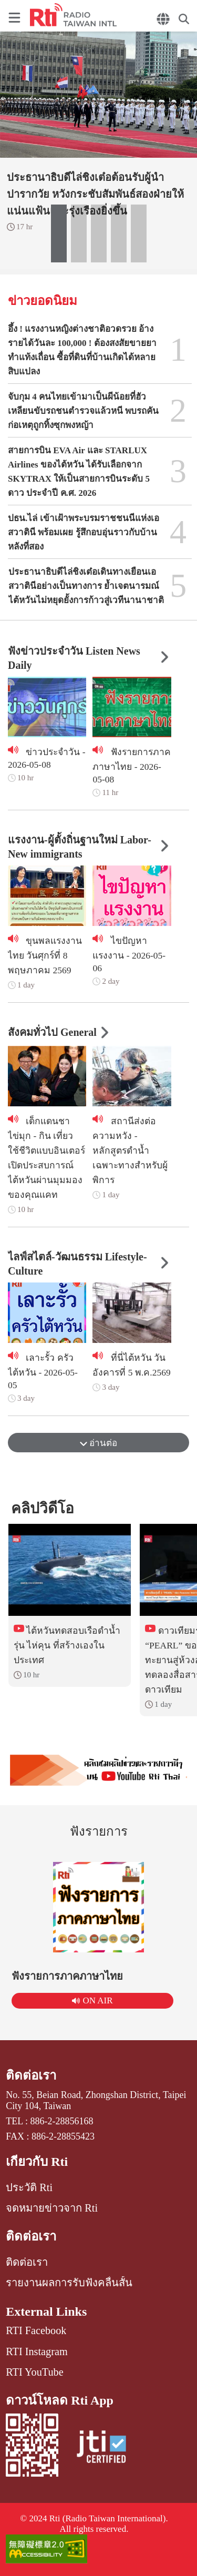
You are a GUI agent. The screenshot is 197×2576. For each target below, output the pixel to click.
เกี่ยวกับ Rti (37, 2161)
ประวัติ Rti (29, 2187)
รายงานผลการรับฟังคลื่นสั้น (69, 2282)
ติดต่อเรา (31, 2075)
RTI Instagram (36, 2351)
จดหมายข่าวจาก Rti (52, 2208)
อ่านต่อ (98, 1443)
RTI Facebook (36, 2330)
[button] (59, 233)
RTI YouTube (34, 2372)
